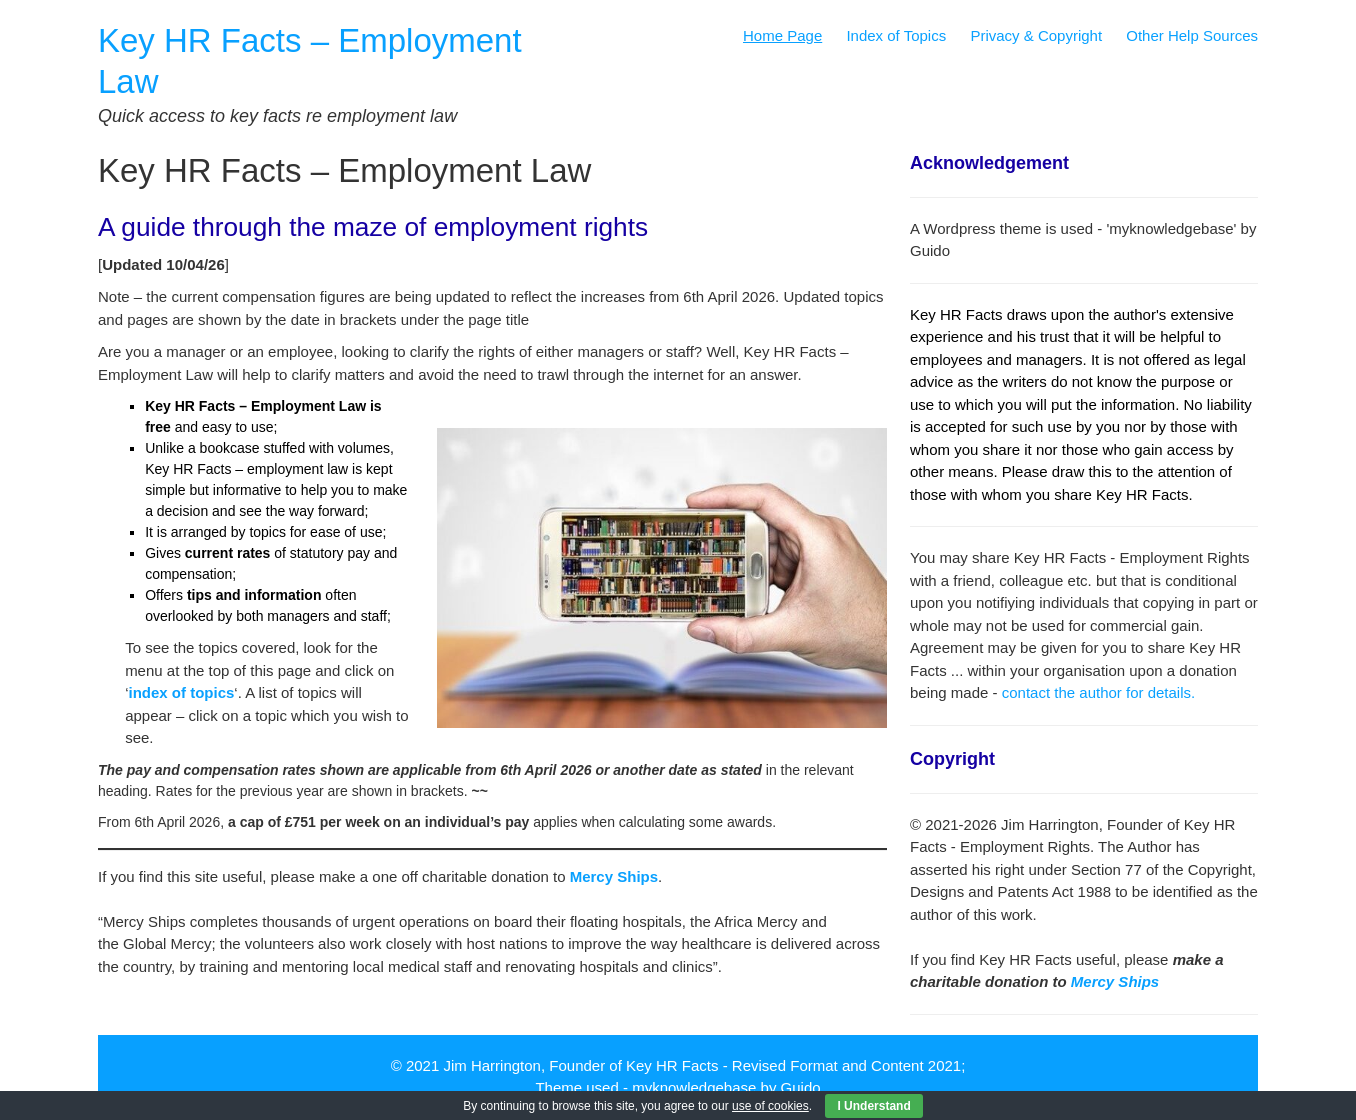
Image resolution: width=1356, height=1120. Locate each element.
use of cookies (770, 1106)
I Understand (873, 1106)
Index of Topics (896, 35)
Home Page (782, 35)
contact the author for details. (1098, 692)
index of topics (181, 692)
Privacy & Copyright (1036, 35)
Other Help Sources (1192, 35)
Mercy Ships (1115, 981)
